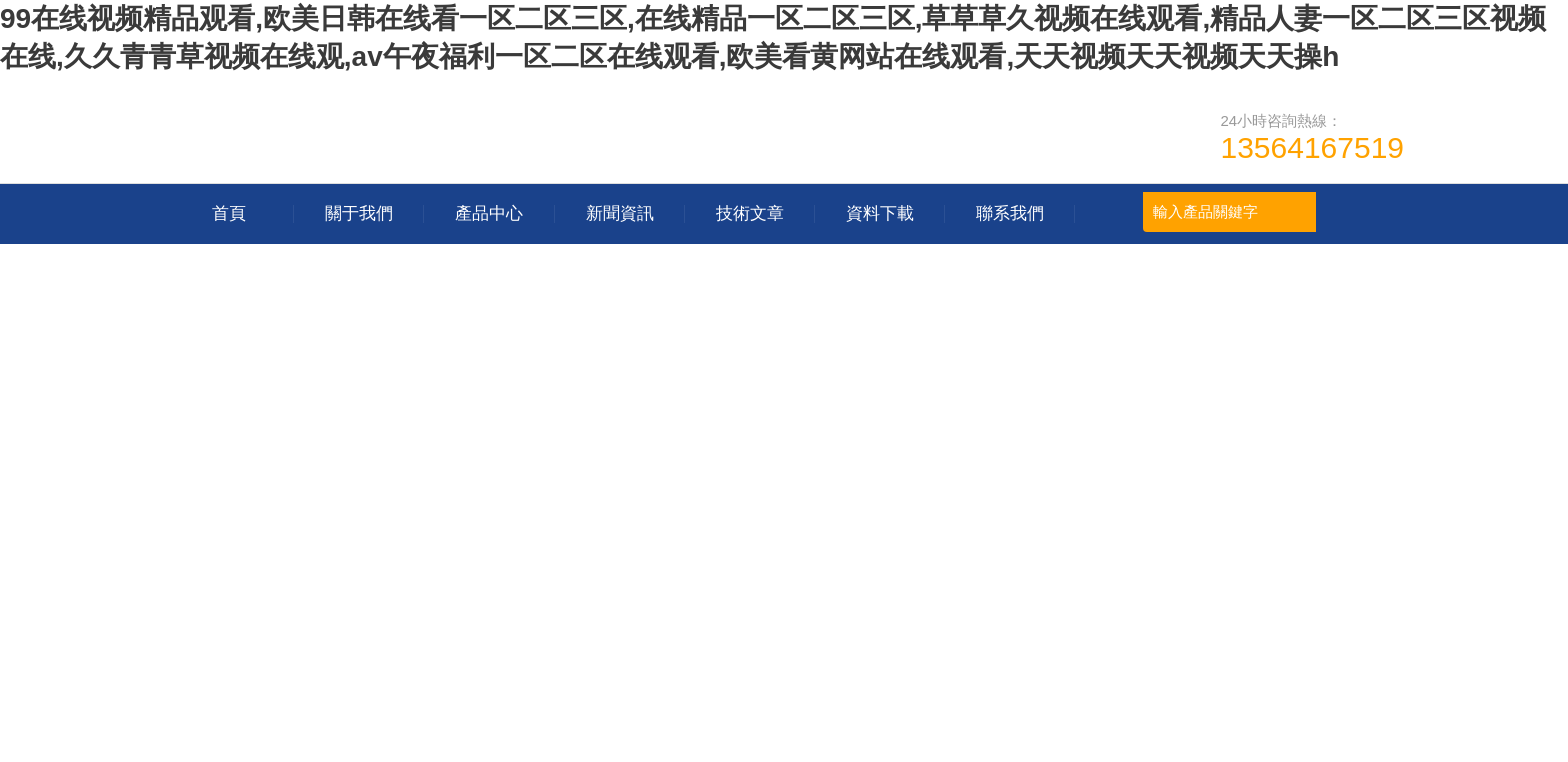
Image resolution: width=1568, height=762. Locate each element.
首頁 (229, 213)
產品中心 (489, 213)
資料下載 (880, 213)
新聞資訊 (620, 213)
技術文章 (750, 213)
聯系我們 (1010, 213)
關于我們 (359, 213)
